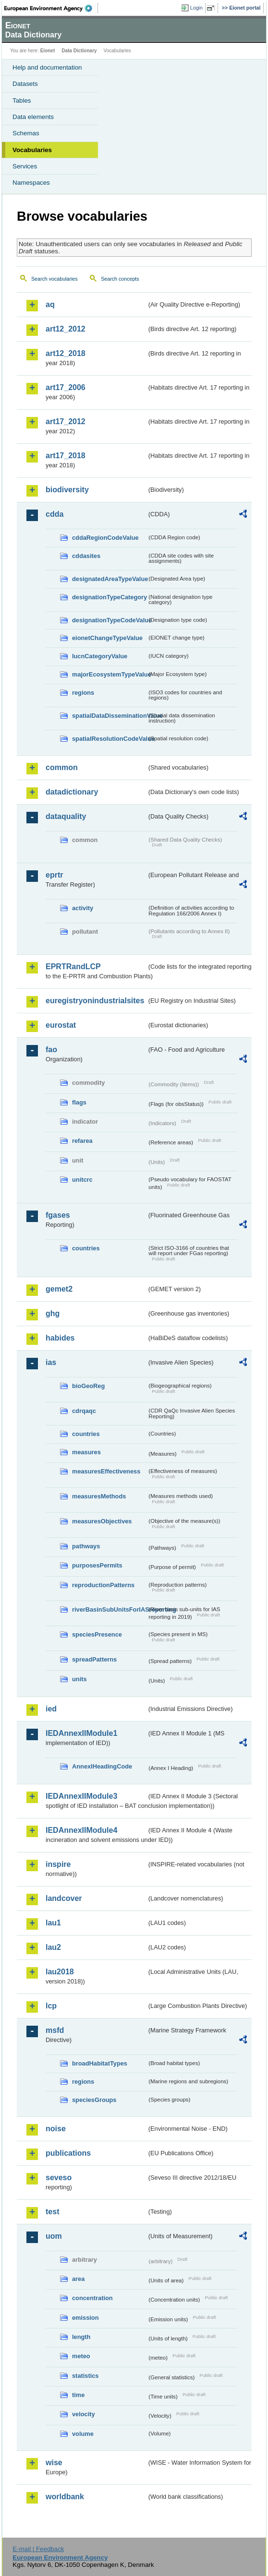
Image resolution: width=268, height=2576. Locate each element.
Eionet (47, 50)
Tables (21, 100)
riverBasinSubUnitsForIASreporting (109, 1609)
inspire (58, 1864)
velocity (83, 2414)
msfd (55, 2030)
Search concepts (120, 279)
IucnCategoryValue (99, 656)
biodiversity (67, 490)
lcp (51, 2006)
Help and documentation (47, 67)
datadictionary (72, 792)
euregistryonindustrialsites (95, 1001)
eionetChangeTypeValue (107, 637)
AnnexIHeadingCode (102, 1766)
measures (86, 1452)
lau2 (53, 1947)
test (52, 2212)
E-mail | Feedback (38, 2548)
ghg (53, 1313)
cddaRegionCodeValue (105, 537)
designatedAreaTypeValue (109, 578)
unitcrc (82, 1179)
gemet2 (59, 1289)
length (81, 2336)
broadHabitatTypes (99, 2063)
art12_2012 (65, 329)
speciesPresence (97, 1634)
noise (56, 2129)
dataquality (66, 816)
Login (196, 8)
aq (50, 304)
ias (51, 1362)
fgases (58, 1215)
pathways (86, 1546)
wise (54, 2462)
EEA (51, 8)
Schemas (25, 133)
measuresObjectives (102, 1521)
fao (51, 1049)
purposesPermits (97, 1565)
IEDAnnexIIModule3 (81, 1796)
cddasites (86, 555)
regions (83, 692)
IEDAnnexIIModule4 (81, 1830)
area (78, 2278)
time (78, 2394)
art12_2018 (65, 353)
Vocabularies (32, 150)
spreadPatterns (94, 1659)
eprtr (54, 875)
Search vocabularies (54, 279)
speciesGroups (94, 2099)
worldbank (65, 2497)
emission (85, 2317)
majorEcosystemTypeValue (109, 674)
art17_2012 (65, 421)
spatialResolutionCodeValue (109, 738)
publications (68, 2153)
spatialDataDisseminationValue (109, 715)
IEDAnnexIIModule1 (81, 1733)
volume (83, 2433)
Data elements (33, 116)
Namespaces (31, 182)
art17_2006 (65, 387)
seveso (59, 2177)
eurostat (61, 1025)
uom (54, 2236)
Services (24, 166)
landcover (64, 1898)
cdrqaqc (84, 1410)
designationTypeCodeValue (109, 620)
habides (60, 1338)
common (62, 767)
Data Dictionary (79, 50)
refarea (82, 1140)
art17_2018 (65, 455)
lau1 (53, 1923)
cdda (54, 514)
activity (82, 908)
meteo (81, 2356)
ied (51, 1709)
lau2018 (60, 1972)
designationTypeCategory (109, 597)
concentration (92, 2298)
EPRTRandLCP (73, 966)
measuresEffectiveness (106, 1471)
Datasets (25, 83)
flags (79, 1102)
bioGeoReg (88, 1385)
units (79, 1679)
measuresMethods (99, 1496)
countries (86, 1248)
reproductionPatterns (103, 1585)
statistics (85, 2375)
